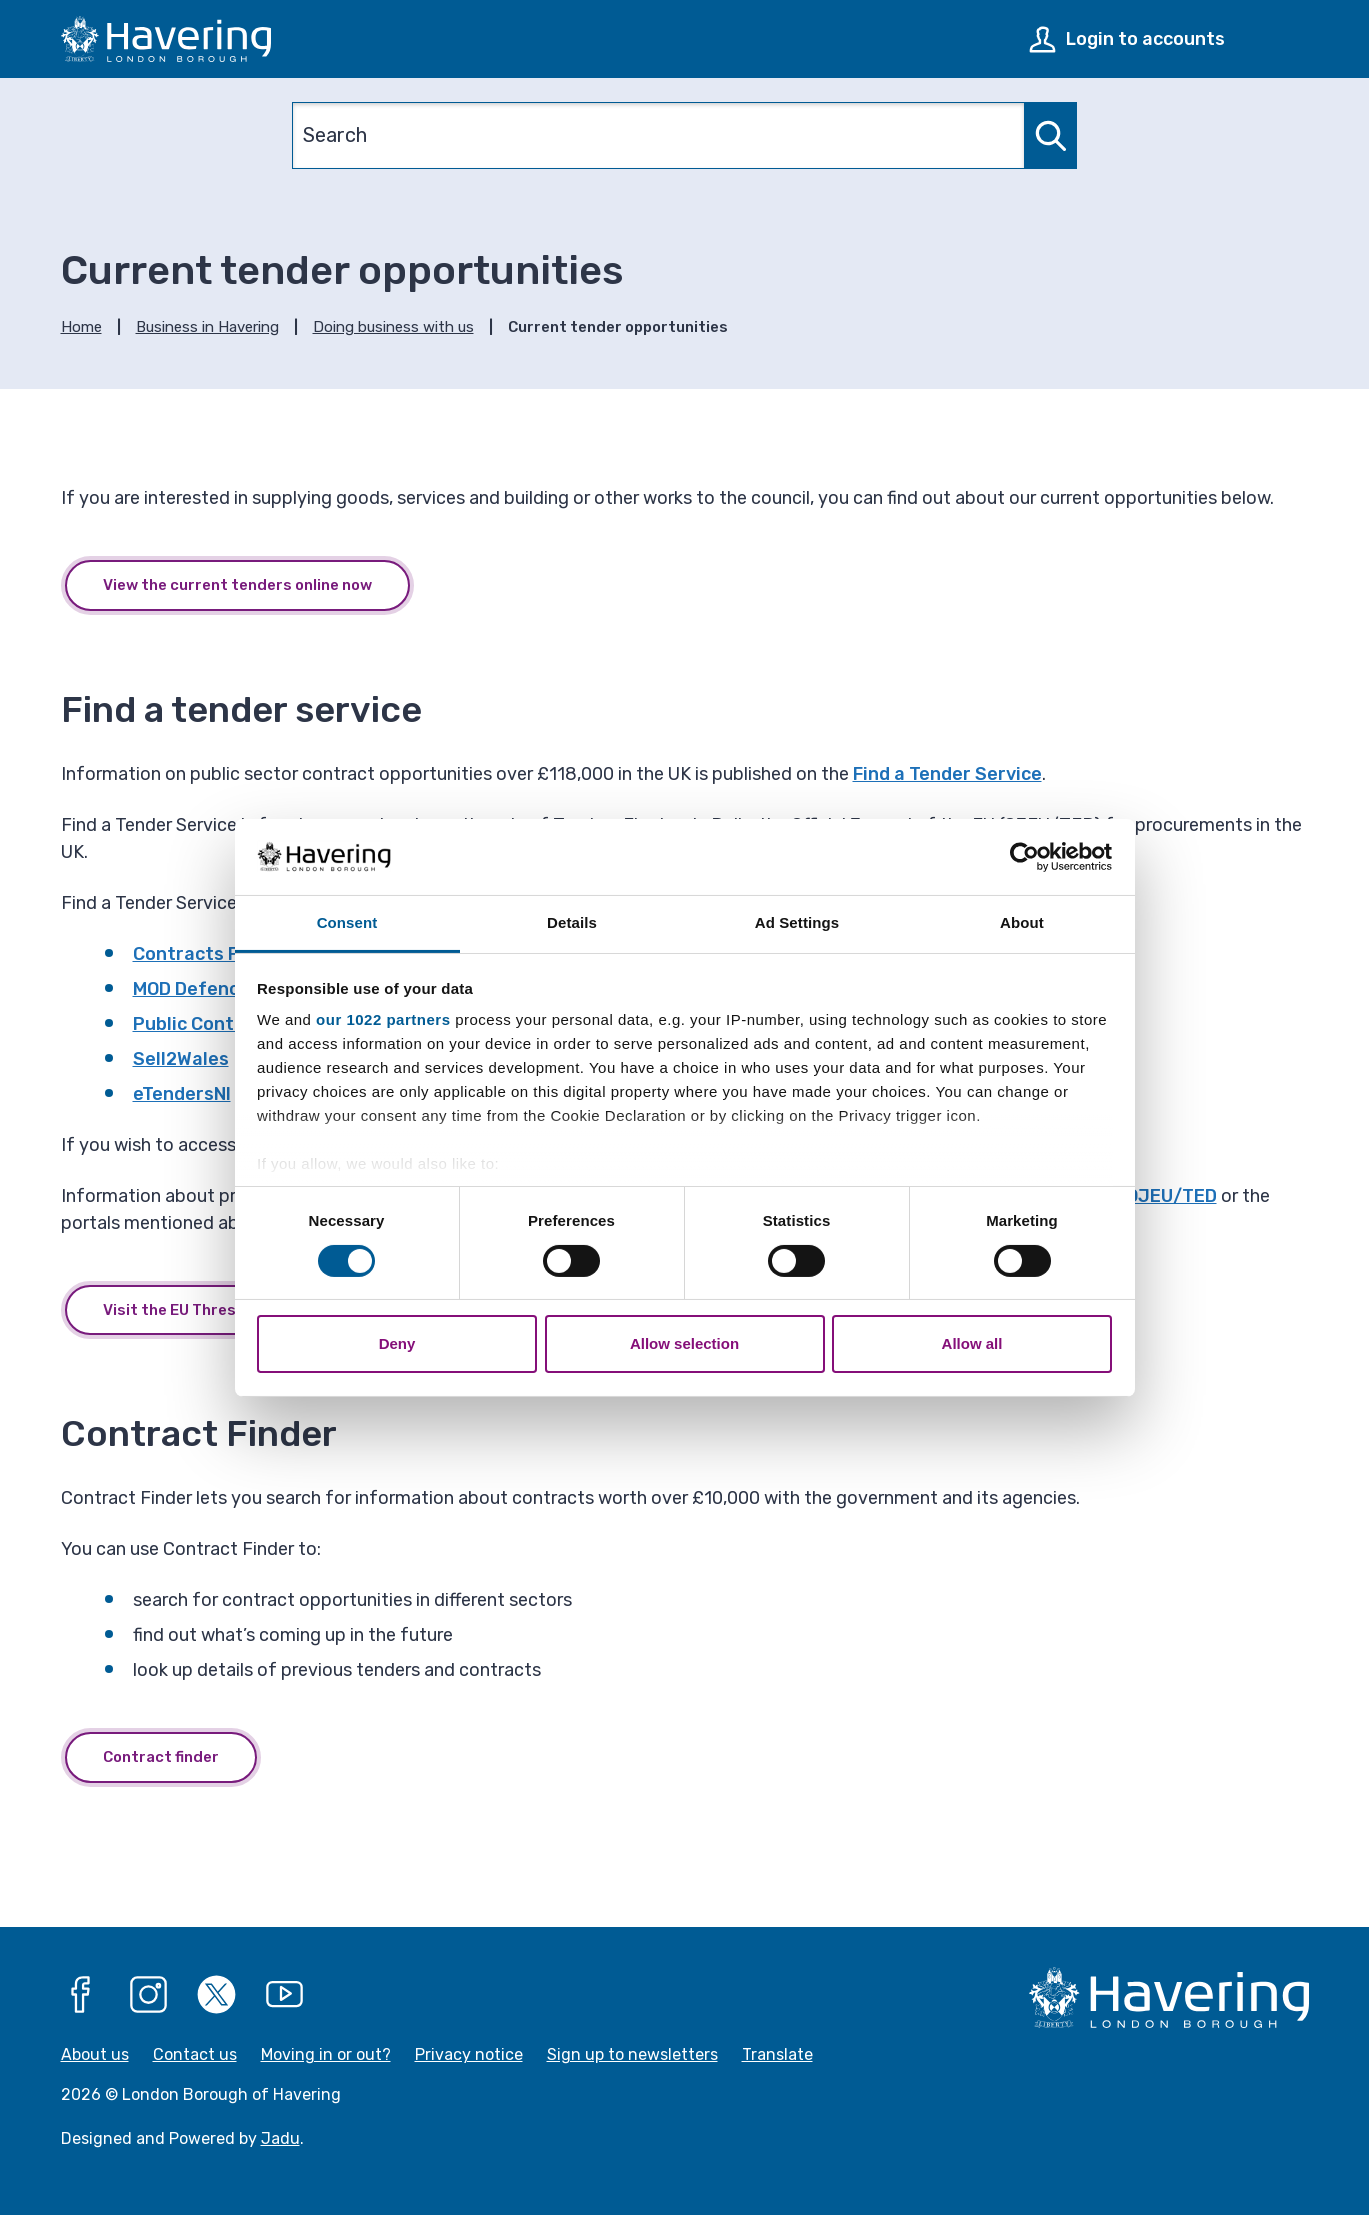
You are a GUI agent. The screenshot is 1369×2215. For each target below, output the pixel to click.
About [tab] (1022, 922)
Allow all (972, 1343)
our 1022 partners (383, 1019)
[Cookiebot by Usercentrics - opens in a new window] (1024, 857)
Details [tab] (572, 922)
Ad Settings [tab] (797, 922)
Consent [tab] (347, 922)
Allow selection (684, 1343)
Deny (397, 1343)
